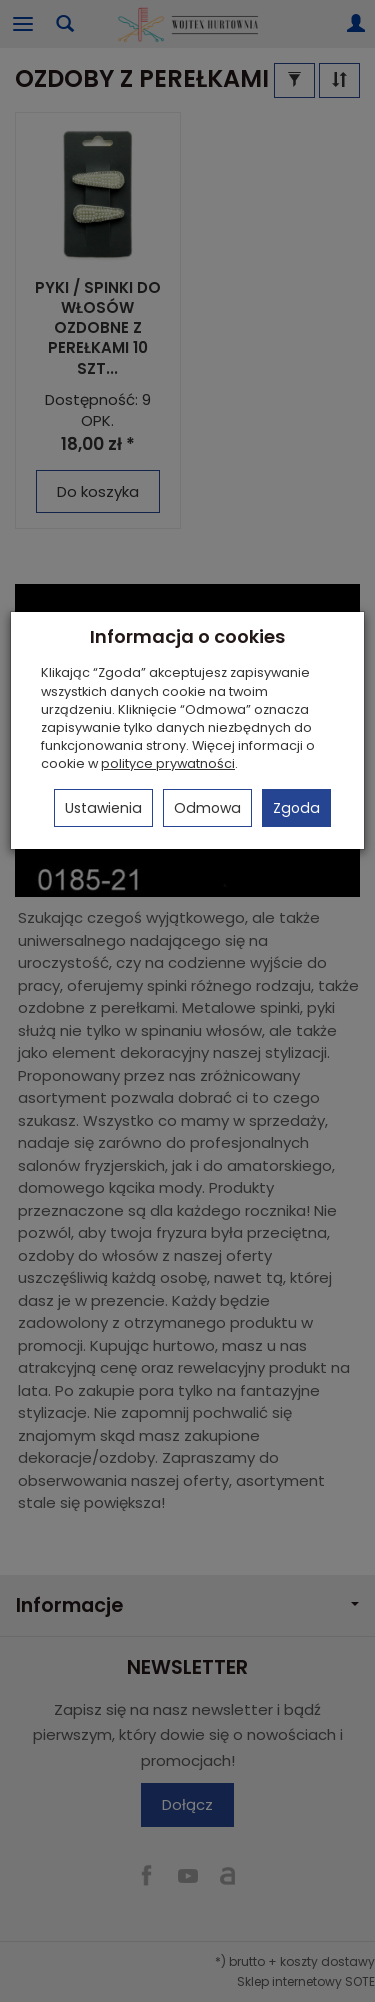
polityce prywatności (168, 763)
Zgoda (296, 808)
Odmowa (207, 808)
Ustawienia (103, 808)
